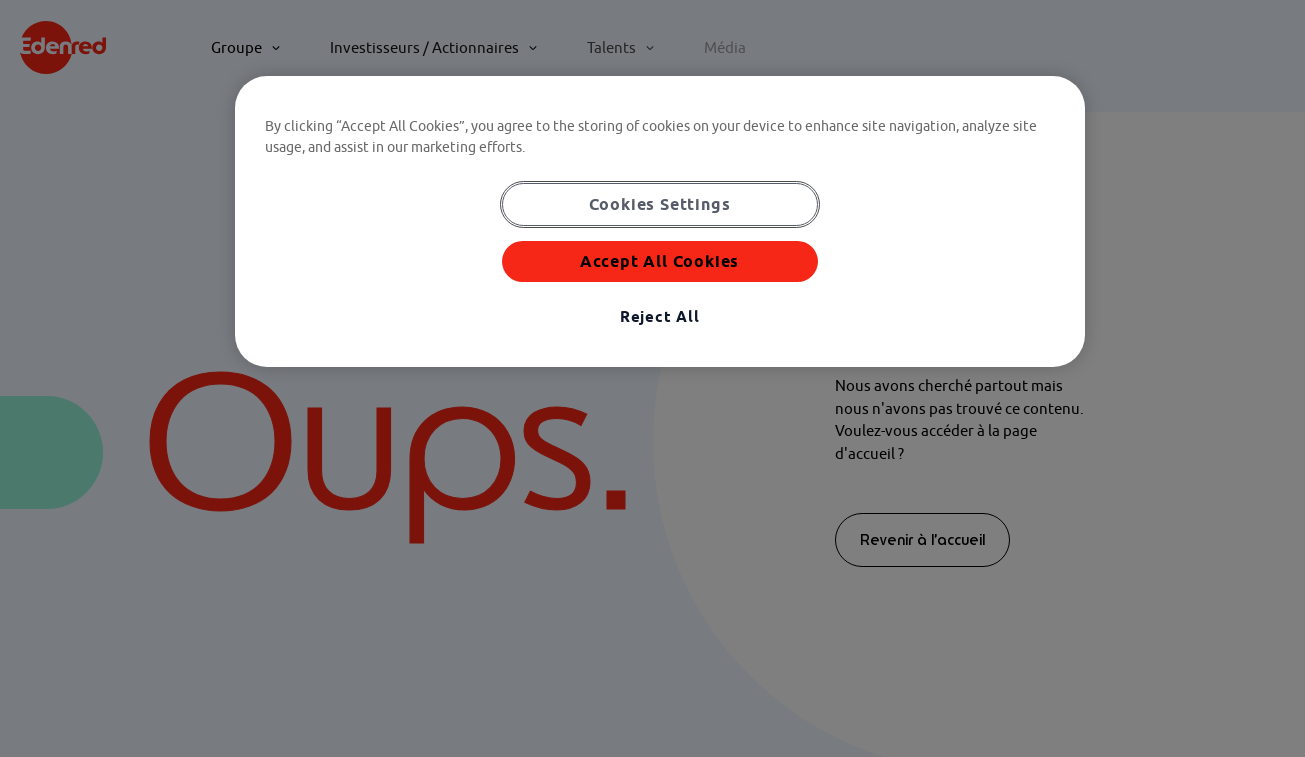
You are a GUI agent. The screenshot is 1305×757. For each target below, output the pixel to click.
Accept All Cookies (659, 261)
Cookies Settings (660, 204)
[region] (660, 221)
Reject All (660, 316)
